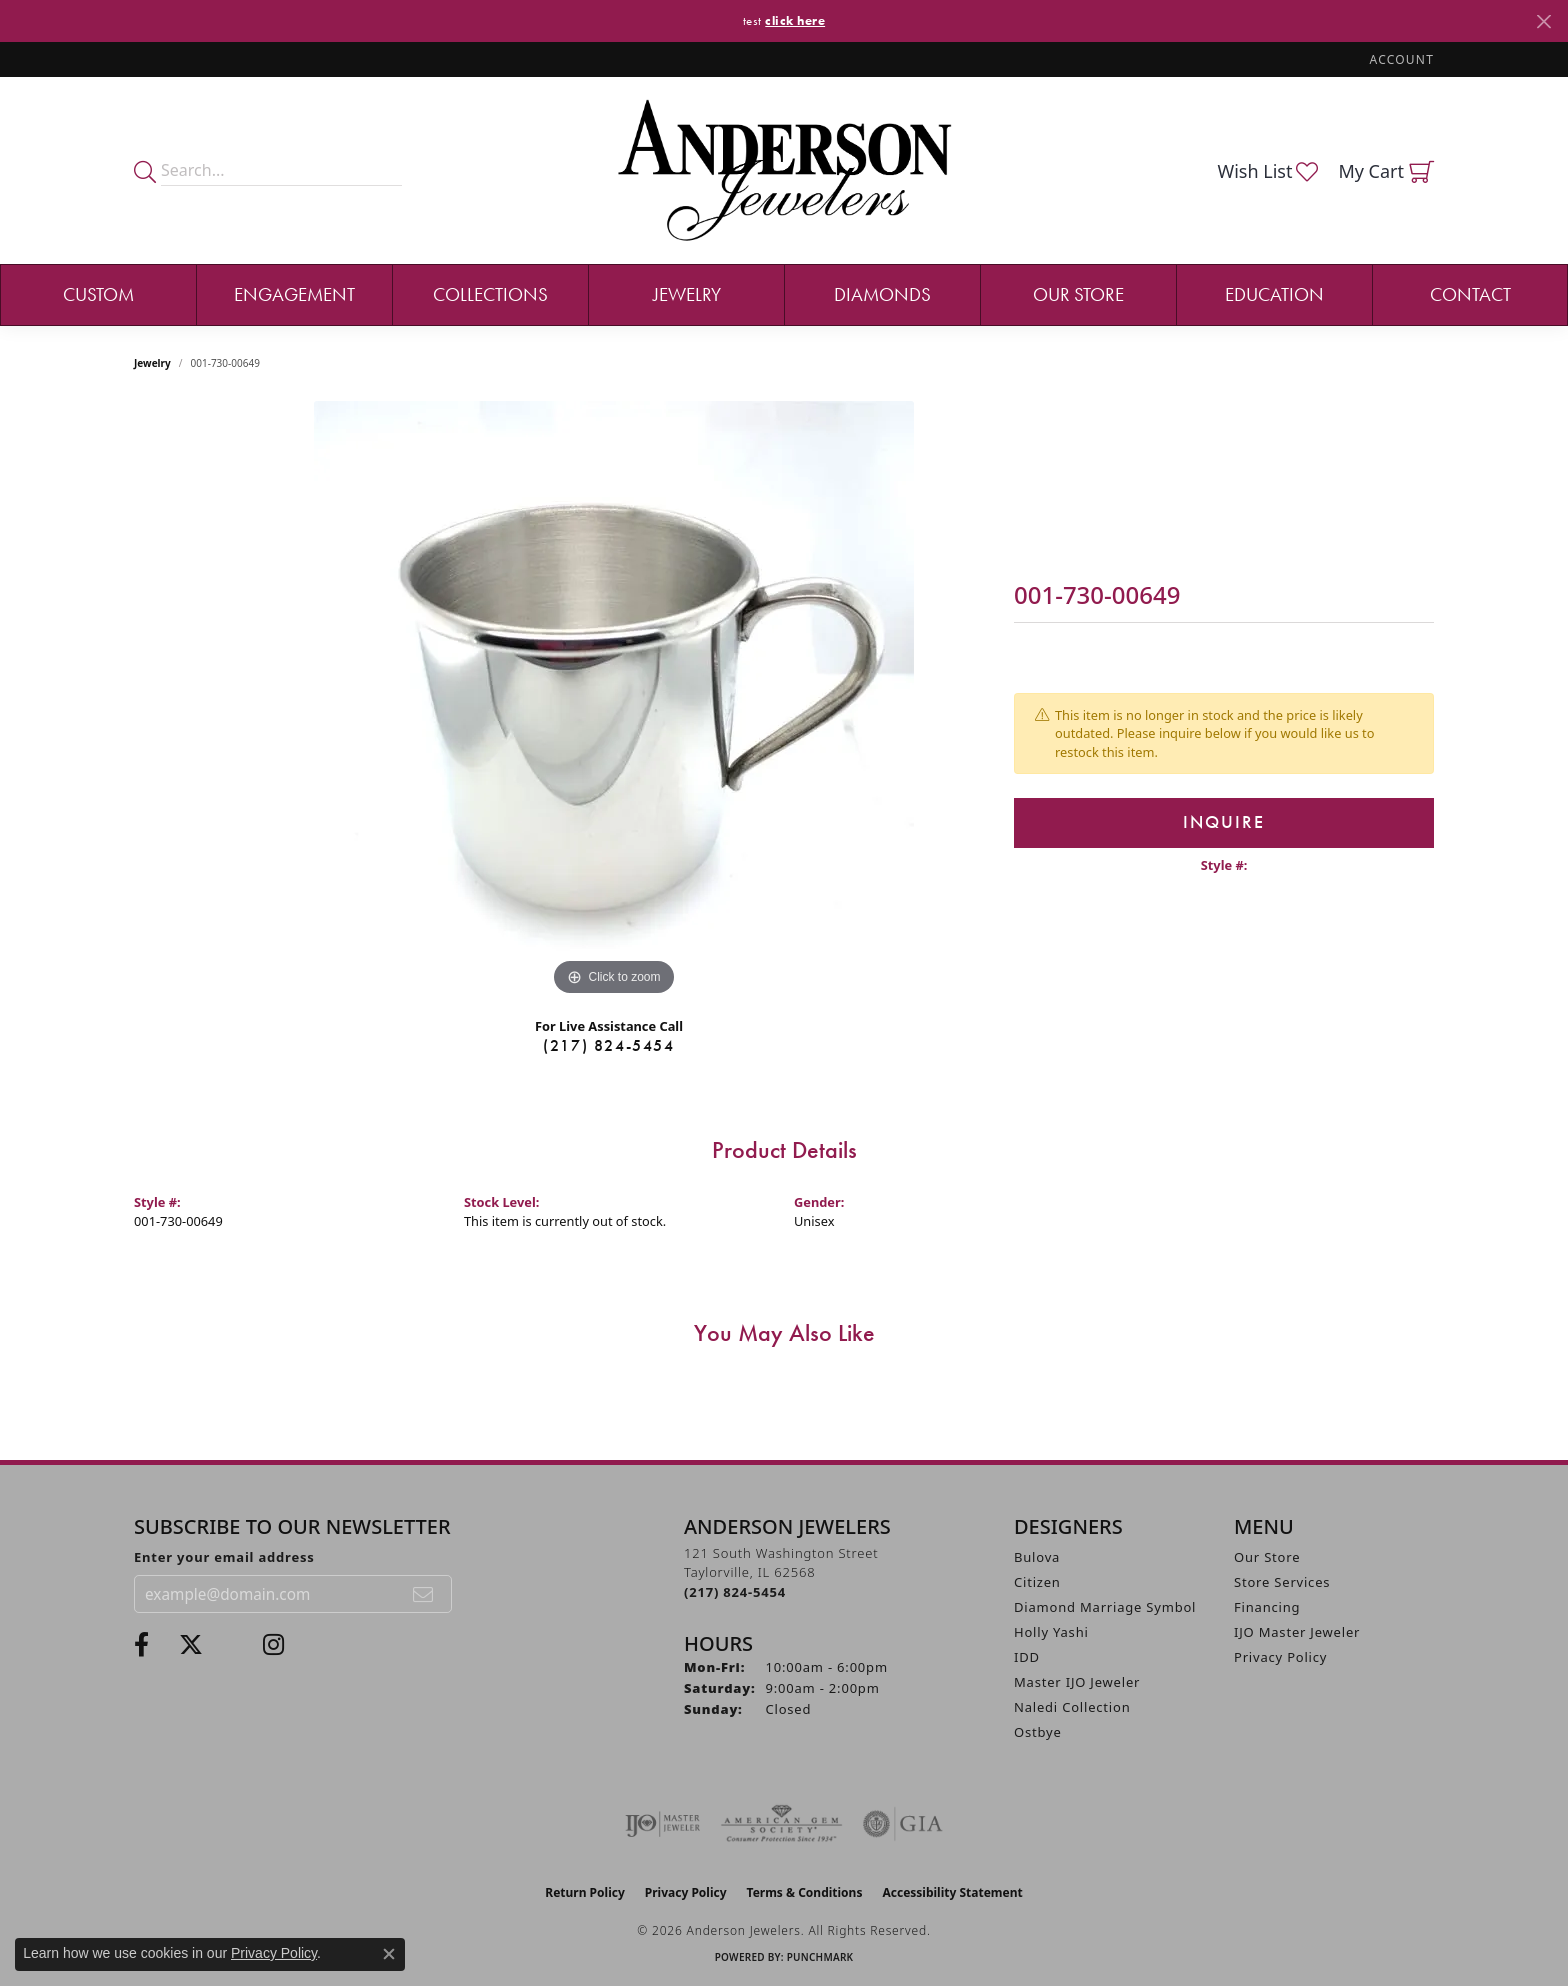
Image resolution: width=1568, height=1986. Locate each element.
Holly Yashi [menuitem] (1051, 1632)
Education (1274, 294)
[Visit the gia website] (903, 1824)
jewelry (152, 363)
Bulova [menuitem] (1037, 1557)
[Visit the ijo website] (662, 1824)
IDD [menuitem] (1027, 1657)
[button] (1400, 59)
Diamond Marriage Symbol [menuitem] (1105, 1607)
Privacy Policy (1280, 1657)
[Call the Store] (735, 1592)
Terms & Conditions (805, 1892)
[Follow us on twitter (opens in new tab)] (191, 1645)
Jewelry (687, 294)
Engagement (294, 294)
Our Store (1078, 294)
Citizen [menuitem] (1037, 1582)
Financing (1267, 1607)
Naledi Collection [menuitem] (1072, 1707)
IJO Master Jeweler (1297, 1632)
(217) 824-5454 (608, 1045)
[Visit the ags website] (781, 1824)
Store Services (1282, 1582)
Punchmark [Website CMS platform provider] (820, 1957)
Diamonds (882, 294)
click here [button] (795, 20)
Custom (98, 294)
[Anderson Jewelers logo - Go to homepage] (784, 170)
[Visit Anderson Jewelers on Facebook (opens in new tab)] (141, 1645)
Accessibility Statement (952, 1892)
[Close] (1543, 21)
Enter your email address (224, 1557)
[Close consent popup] (389, 1954)
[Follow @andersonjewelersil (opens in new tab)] (273, 1645)
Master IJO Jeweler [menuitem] (1077, 1682)
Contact (1470, 294)
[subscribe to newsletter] (424, 1594)
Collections (490, 294)
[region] (614, 701)
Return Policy (585, 1892)
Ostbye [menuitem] (1038, 1732)
